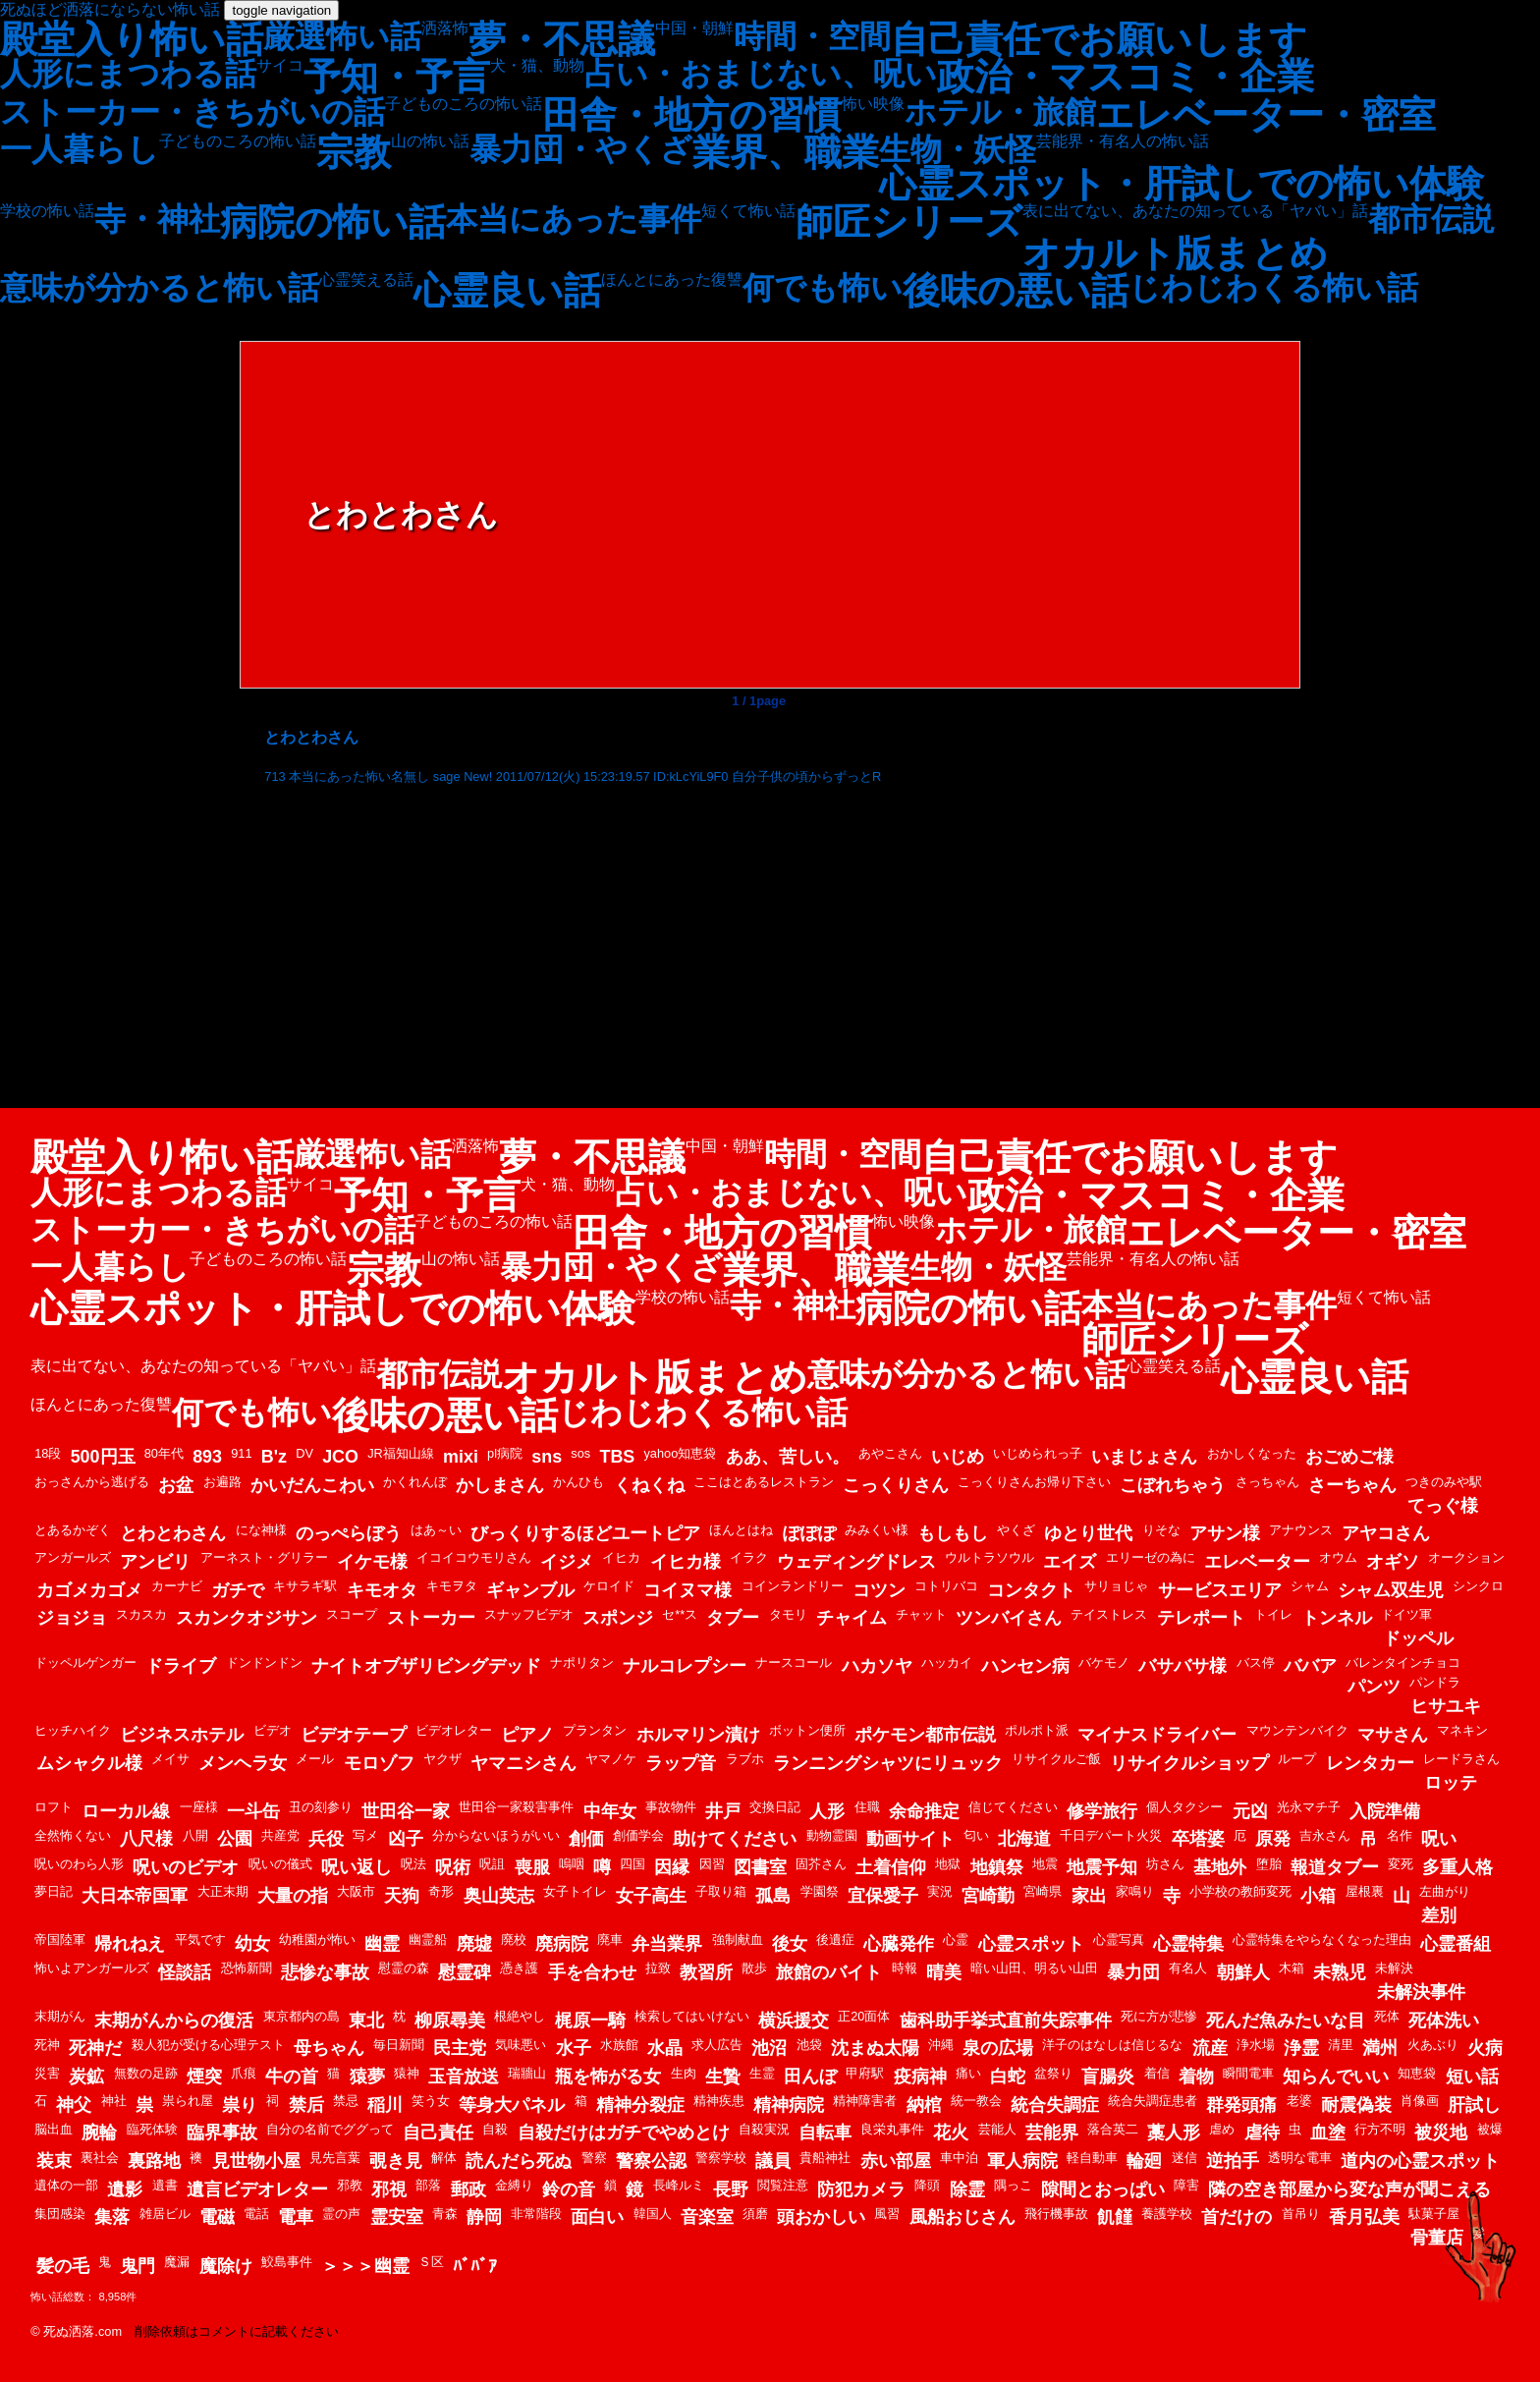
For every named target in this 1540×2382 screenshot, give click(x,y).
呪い (1439, 1839)
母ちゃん (329, 2048)
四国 (632, 1863)
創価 (586, 1839)
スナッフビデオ (529, 1614)
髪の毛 (62, 2266)
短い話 (1472, 2076)
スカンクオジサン (246, 1618)
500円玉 (103, 1457)
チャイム (851, 1618)
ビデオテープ (354, 1735)
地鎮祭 (996, 1867)
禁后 (306, 2105)
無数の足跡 (146, 2073)
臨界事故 (222, 2132)
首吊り (1301, 2213)
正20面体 (864, 2016)
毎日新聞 (398, 2044)
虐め (1222, 2129)
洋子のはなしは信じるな (1112, 2044)
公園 (234, 1839)
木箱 (1291, 1968)
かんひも (578, 1481)
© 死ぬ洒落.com (76, 2331)
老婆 (1299, 2100)
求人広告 (716, 2044)
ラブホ (745, 1758)
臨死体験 (152, 2129)
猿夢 (367, 2076)
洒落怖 (444, 28)
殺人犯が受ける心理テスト (208, 2044)
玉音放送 (463, 2076)
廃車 (610, 1939)
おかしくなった (1251, 1453)
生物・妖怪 (957, 149)
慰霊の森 (403, 1968)
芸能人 (997, 2129)
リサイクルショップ (1189, 1763)
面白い (597, 2217)
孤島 (773, 1896)
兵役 (326, 1839)
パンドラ (1434, 1682)
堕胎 (1269, 1863)
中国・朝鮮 (694, 28)
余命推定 (924, 1811)
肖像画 (1420, 2100)
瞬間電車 (1248, 2073)
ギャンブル (530, 1590)
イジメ (566, 1562)
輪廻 (1144, 2161)
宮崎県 (1042, 1891)
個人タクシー (1184, 1807)
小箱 (1318, 1896)
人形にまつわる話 (128, 73)
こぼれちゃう (1173, 1485)
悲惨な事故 (325, 1972)
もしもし (952, 1533)
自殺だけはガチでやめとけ (624, 2132)
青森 (445, 2213)
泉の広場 (997, 2048)
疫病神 (920, 2076)
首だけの (1236, 2217)
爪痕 (243, 2073)
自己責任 (438, 2132)
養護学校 (1166, 2213)
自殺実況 (764, 2129)
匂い (976, 1835)
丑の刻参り (321, 1807)
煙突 (204, 2076)
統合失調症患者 (1152, 2100)
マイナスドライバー (1157, 1735)
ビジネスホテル (182, 1735)
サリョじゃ (1116, 1586)
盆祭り (1053, 2073)
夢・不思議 (561, 39)
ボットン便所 (807, 1730)
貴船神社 (825, 2157)
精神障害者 (865, 2100)
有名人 (1188, 1968)
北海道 (1024, 1839)
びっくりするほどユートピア (585, 1533)
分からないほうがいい (496, 1835)
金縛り (514, 2185)
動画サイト (910, 1839)
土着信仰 (890, 1867)
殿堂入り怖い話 (131, 39)
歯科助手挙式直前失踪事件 (1006, 2020)
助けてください (735, 1839)
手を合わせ (592, 1972)
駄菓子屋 (1433, 2213)
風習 (887, 2213)
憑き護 (519, 1968)
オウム (1338, 1557)
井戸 (723, 1811)
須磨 (755, 2213)
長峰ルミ (678, 2185)
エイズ (1069, 1562)
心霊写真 (1118, 1939)
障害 (1186, 2185)
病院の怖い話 (333, 222)
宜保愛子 (883, 1896)
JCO (340, 1457)
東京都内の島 (301, 2016)
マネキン (1462, 1730)
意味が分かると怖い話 (159, 288)
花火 (950, 2132)
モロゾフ (379, 1763)
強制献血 (737, 1939)
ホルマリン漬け (698, 1735)
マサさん (1392, 1735)
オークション (1466, 1557)
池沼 (769, 2048)
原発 (1273, 1839)
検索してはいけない (691, 2016)
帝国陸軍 (59, 1939)
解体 (444, 2157)
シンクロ (1478, 1586)
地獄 (948, 1863)
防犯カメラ (861, 2189)
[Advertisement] (758, 941)
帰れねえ (129, 1944)
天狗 (401, 1896)
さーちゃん (1352, 1485)
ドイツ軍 (1406, 1614)
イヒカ (621, 1557)
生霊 (762, 2073)
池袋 (809, 2044)
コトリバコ (946, 1586)
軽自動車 (1092, 2157)
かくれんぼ (415, 1481)
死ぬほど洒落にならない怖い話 (110, 9)
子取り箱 (720, 1891)
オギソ (1392, 1562)
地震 (1045, 1863)
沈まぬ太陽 (875, 2048)
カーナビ (176, 1586)
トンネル (1336, 1618)
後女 (789, 1944)
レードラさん (1461, 1758)
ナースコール (793, 1662)
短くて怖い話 (748, 211)
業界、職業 (785, 152)
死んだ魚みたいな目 (1285, 2020)
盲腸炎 (1107, 2076)
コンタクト (1031, 1590)
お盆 (175, 1485)
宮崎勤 (988, 1896)
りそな (1161, 1530)
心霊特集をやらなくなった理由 (1322, 1939)
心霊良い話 (507, 290)
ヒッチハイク (72, 1730)
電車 (295, 2217)
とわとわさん (173, 1533)
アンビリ (155, 1562)
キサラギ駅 (305, 1586)
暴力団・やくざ (580, 149)
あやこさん (890, 1453)
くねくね (649, 1485)
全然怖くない (72, 1835)
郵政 (468, 2189)
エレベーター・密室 (1266, 115)
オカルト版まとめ (1175, 253)
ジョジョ (71, 1618)
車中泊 (959, 2157)
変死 (1400, 1863)
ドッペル (1418, 1638)
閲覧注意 (782, 2185)
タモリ (788, 1614)
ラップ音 (680, 1763)
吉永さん (1324, 1835)
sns (546, 1457)
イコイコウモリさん (473, 1557)
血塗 (1328, 2132)
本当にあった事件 (573, 219)
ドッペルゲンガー (85, 1662)
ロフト (53, 1807)
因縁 (671, 1867)
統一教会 (976, 2100)
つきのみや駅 (1443, 1481)
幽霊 (382, 1944)
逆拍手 (1232, 2161)
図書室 (760, 1867)
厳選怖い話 (342, 36)
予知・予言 (396, 76)
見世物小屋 (256, 2161)
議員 (773, 2161)
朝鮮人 (1243, 1972)
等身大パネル (512, 2105)
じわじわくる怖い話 (1273, 288)
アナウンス (1301, 1530)
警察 (594, 2157)
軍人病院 (1022, 2161)
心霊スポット (1031, 1944)
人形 (827, 1811)
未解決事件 (1421, 1992)
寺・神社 (157, 219)
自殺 (495, 2129)
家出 (1089, 1896)
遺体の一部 (66, 2185)
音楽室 (707, 2217)
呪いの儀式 (280, 1863)
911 (241, 1453)
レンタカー (1370, 1763)
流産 (1210, 2048)
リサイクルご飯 (1056, 1758)
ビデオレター (453, 1730)
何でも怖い (822, 288)
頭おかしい (821, 2217)
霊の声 (341, 2213)
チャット (921, 1614)
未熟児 (1339, 1972)
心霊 (955, 1939)
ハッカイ (946, 1662)
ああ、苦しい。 (788, 1457)
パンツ (1374, 1686)
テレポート (1201, 1618)
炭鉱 (86, 2076)
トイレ (1273, 1614)
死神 (47, 2044)
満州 (1380, 2048)
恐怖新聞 (246, 1968)
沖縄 (941, 2044)
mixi (460, 1457)
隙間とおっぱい (1103, 2189)
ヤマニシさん (523, 1763)
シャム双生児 (1391, 1590)
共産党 (280, 1835)
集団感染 (59, 2213)
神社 (114, 2100)
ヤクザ (442, 1758)
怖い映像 (873, 104)
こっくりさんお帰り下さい (1034, 1481)
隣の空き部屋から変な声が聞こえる (1349, 2189)
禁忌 (345, 2100)
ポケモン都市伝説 (925, 1735)
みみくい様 (876, 1530)
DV (304, 1453)
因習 (712, 1863)
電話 (256, 2213)
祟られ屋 (187, 2100)
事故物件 (670, 1807)
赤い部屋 (895, 2161)
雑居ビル (165, 2213)
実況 (940, 1891)
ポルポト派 (1037, 1730)
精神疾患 (718, 2100)
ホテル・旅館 (1000, 112)
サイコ (279, 66)
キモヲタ (451, 1586)
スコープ (351, 1614)
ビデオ (272, 1730)
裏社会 (100, 2157)
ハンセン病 (1025, 1666)
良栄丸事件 (892, 2129)
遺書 (165, 2185)
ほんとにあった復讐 (671, 280)
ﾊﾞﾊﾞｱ (475, 2266)
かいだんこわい (312, 1485)
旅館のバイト (829, 1972)
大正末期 (222, 1891)
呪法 (413, 1863)
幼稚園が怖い (317, 1939)
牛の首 (291, 2076)
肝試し (1474, 2105)
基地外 (1219, 1867)
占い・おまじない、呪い (760, 73)
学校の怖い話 (47, 211)
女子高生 (651, 1896)
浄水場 (1256, 2044)
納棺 (924, 2105)
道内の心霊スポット (1420, 2161)
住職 (867, 1807)
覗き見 (395, 2161)
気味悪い (520, 2044)
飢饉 (1114, 2217)
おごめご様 (1349, 1457)
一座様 (199, 1807)
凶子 (405, 1839)
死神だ (95, 2048)
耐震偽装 (1356, 2105)
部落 (428, 2185)
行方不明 (1379, 2129)
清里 (1340, 2044)
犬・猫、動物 (537, 66)
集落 (112, 2217)
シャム (1310, 1586)
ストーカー (431, 1618)
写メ (365, 1835)
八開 (195, 1835)
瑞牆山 (527, 2073)
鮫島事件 (286, 2261)
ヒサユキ (1445, 1706)
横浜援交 (793, 2020)
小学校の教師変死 (1240, 1891)
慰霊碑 (464, 1972)
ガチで (237, 1590)
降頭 (927, 2185)
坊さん (1165, 1863)
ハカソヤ (877, 1666)
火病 (1485, 2048)
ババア (1310, 1666)
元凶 (1250, 1811)
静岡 (484, 2217)
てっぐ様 (1442, 1506)
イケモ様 (372, 1562)
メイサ (170, 1758)
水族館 (619, 2044)
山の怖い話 (430, 141)
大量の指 (292, 1896)
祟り (239, 2105)
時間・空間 (812, 36)
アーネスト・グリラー (264, 1557)
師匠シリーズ (909, 222)
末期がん (59, 2016)
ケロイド (608, 1586)
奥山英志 (499, 1896)
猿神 (406, 2073)
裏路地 (154, 2161)
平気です (200, 1939)
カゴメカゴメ (89, 1590)
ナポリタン (582, 1662)
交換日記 (774, 1807)
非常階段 (536, 2213)
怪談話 (184, 1972)
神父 (73, 2105)
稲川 (385, 2105)
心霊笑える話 (366, 280)
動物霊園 (831, 1835)
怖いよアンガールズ (91, 1968)
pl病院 (504, 1453)
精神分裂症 (640, 2105)
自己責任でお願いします (1099, 39)
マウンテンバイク (1297, 1730)
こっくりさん (896, 1485)
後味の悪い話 (1015, 290)
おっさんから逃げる (91, 1481)
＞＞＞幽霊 (365, 2266)
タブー (732, 1618)
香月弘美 (1364, 2217)
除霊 (967, 2189)
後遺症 (835, 1939)
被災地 (1440, 2132)
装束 (54, 2161)
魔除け (225, 2266)
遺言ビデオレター (257, 2189)
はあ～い (436, 1530)
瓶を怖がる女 (608, 2076)
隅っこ (1013, 2185)
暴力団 (1133, 1972)
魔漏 (177, 2261)
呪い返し (356, 1867)
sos (580, 1453)
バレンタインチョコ (1403, 1662)
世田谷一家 (405, 1811)
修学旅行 (1102, 1811)
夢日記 (53, 1891)
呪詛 (492, 1863)
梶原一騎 (590, 2020)
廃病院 (561, 1944)
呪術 (452, 1867)
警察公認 (651, 2161)
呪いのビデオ (186, 1867)
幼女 (252, 1944)
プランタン (595, 1730)
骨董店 (1436, 2237)
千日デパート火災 (1111, 1835)
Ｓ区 (431, 2261)
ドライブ (180, 1666)
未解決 (1394, 1968)
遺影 (124, 2189)
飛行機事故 (1056, 2213)
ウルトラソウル (989, 1557)
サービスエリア (1220, 1590)
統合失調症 (1055, 2105)
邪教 (349, 2185)
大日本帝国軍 (135, 1896)
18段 (47, 1453)
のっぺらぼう (349, 1533)
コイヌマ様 (687, 1590)
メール (315, 1758)
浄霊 (1301, 2048)
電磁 (217, 2217)
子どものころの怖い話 (463, 104)
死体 (1387, 2016)
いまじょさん (1144, 1457)
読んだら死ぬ (519, 2161)
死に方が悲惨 (1159, 2016)
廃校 (513, 1939)
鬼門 (137, 2266)
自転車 (825, 2132)
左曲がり (1444, 1891)
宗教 (353, 152)
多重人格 (1457, 1867)
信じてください (1013, 1807)
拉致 (658, 1968)
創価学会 (638, 1835)
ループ (1297, 1758)
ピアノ (527, 1735)
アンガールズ (72, 1557)
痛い (968, 2073)
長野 (730, 2189)
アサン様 (1224, 1533)
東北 (366, 2020)
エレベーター (1257, 1562)
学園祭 (819, 1891)
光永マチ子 (1309, 1807)
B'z (274, 1457)
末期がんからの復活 (173, 2020)
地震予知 (1102, 1867)
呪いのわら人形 (79, 1863)
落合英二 (1112, 2129)
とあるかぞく (72, 1530)
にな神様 (261, 1530)
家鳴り (1135, 1891)
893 (207, 1457)
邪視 (389, 2189)
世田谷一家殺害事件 (516, 1807)
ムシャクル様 (89, 1763)
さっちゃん (1267, 1481)
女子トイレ (575, 1891)
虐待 (1262, 2132)
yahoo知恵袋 (679, 1453)
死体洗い (1443, 2020)
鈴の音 (568, 2189)
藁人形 (1173, 2132)
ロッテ (1450, 1783)
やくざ (1016, 1530)
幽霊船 (428, 1939)
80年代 (164, 1453)
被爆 (1490, 2129)
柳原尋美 (449, 2020)
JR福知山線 (400, 1453)
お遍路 (222, 1481)
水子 (573, 2048)
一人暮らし (79, 149)
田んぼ (810, 2076)
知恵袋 (1417, 2073)
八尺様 (146, 1839)
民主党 (459, 2048)
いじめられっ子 (1037, 1453)
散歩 (754, 1968)
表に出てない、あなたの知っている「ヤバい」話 (1195, 211)
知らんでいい (1336, 2076)
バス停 (1256, 1662)
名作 (1399, 1835)
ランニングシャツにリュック (888, 1763)
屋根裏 (1365, 1891)
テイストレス (1109, 1614)
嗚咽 (571, 1863)
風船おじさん (962, 2217)
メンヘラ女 (242, 1763)
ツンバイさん (1009, 1618)
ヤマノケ (610, 1758)
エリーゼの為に (1150, 1557)
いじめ (957, 1457)
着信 (1157, 2073)
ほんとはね (741, 1530)
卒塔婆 (1198, 1839)
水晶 (665, 2048)
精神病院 (788, 2105)
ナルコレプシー (684, 1666)
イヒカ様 (685, 1562)
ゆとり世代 (1088, 1533)
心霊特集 (1188, 1944)
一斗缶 (253, 1811)
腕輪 (99, 2132)
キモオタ (382, 1590)
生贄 (723, 2076)
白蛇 (1007, 2076)
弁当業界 (667, 1944)
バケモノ (1103, 1662)
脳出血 (53, 2129)
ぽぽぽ (809, 1533)
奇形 (441, 1891)
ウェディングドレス (856, 1562)
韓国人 (652, 2213)
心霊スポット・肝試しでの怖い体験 (1181, 183)
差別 (1439, 1915)
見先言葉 (334, 2157)
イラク (749, 1557)
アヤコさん (1386, 1533)
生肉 (683, 2073)
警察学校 (720, 2157)
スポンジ (617, 1618)
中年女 (609, 1811)
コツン (879, 1590)
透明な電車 (1300, 2157)
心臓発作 (898, 1944)
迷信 (1184, 2157)
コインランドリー (793, 1586)
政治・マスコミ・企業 (1125, 76)
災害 (47, 2073)
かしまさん (500, 1485)
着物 (1196, 2076)
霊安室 (396, 2217)
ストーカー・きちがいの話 (192, 112)
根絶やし (519, 2016)
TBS (616, 1457)
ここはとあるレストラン (763, 1481)
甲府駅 (865, 2073)
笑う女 (431, 2100)
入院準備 (1384, 1811)
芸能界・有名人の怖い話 (1122, 141)
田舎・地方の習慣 (692, 115)
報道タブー (1335, 1867)
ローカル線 (126, 1811)
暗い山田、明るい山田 (1034, 1968)
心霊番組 (1455, 1944)
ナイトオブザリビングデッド (426, 1666)
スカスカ (141, 1614)
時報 (904, 1968)
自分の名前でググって (330, 2129)
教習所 (706, 1972)
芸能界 (1051, 2132)
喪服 (532, 1867)
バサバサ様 (1182, 1666)
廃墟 (474, 1944)
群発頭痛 (1241, 2105)
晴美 (944, 1972)
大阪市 (356, 1891)
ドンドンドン (264, 1662)
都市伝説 (1431, 219)
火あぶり (1432, 2044)
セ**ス (679, 1614)
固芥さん (821, 1863)
